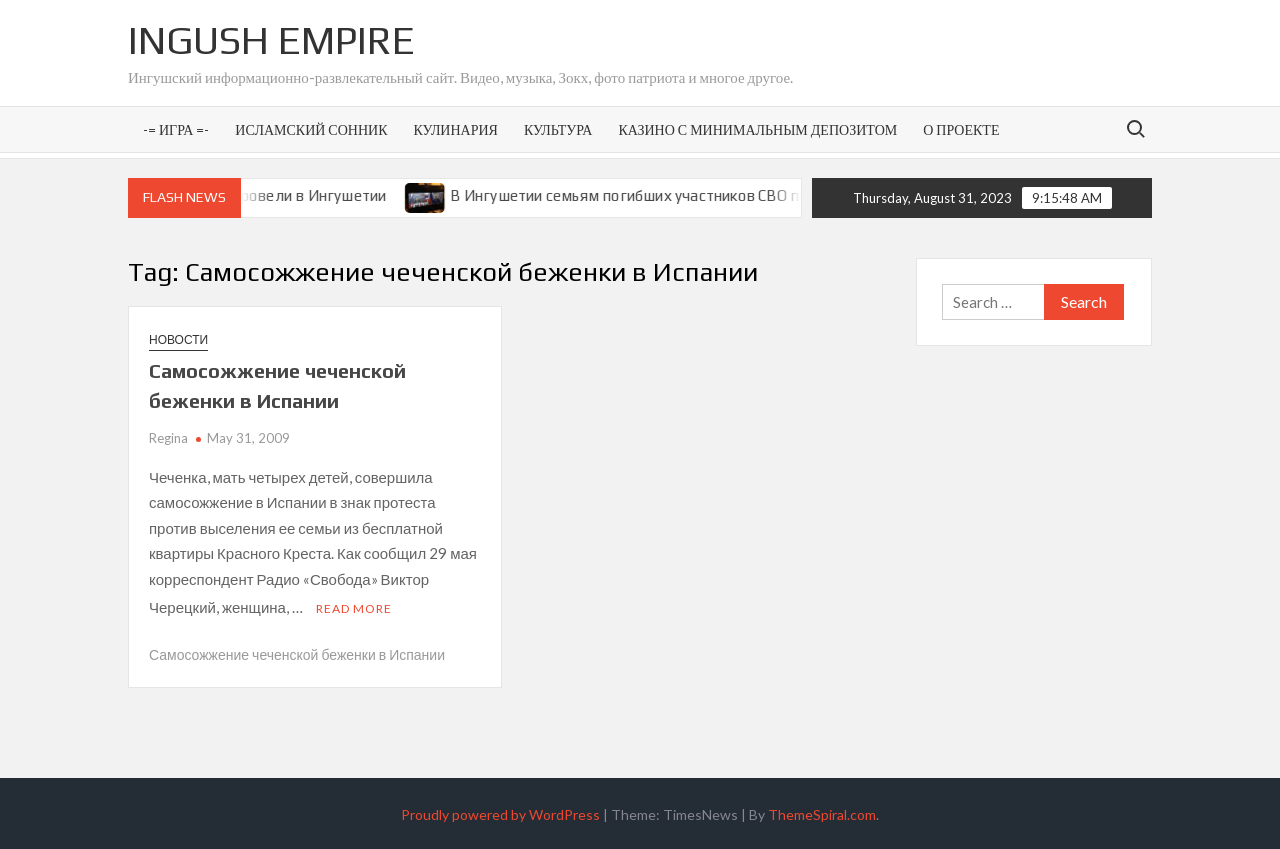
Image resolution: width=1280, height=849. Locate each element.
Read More (354, 605)
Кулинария (455, 129)
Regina (168, 438)
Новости (178, 339)
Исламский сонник (311, 129)
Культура (558, 129)
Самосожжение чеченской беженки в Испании (297, 651)
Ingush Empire (271, 40)
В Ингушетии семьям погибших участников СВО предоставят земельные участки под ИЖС (790, 195)
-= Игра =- (176, 129)
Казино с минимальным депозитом (757, 129)
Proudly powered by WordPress (500, 811)
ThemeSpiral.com (822, 811)
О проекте (961, 129)
